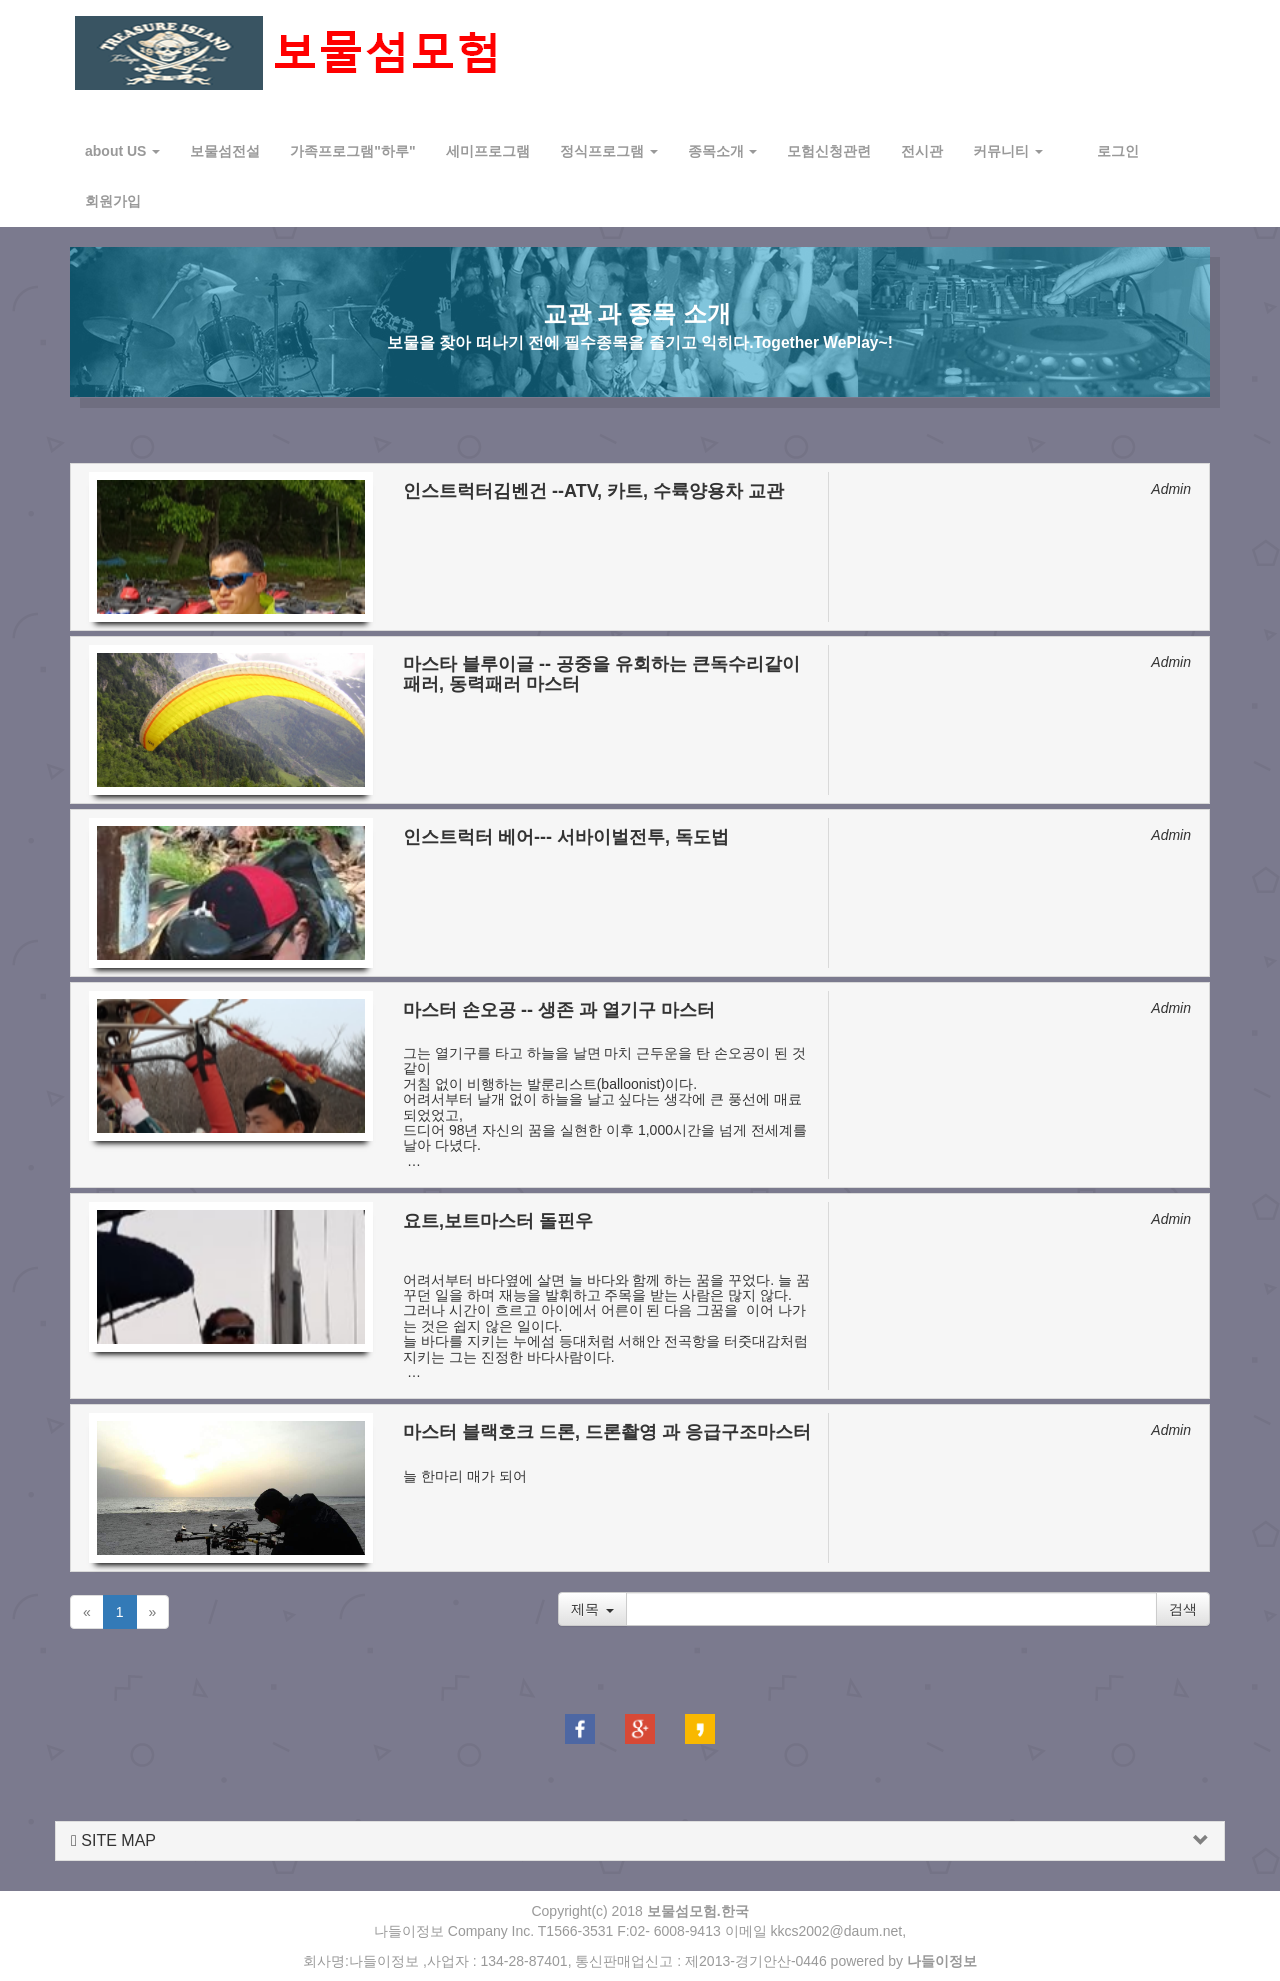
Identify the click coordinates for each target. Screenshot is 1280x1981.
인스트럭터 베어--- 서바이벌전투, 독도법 (566, 837)
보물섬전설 (225, 151)
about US (122, 151)
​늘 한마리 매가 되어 (470, 1467)
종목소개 (723, 151)
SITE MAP (113, 1840)
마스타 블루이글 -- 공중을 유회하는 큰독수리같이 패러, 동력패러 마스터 (601, 674)
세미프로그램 (488, 151)
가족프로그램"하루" (352, 151)
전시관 (922, 151)
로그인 (1118, 151)
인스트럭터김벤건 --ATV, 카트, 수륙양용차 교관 (593, 491)
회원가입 (113, 201)
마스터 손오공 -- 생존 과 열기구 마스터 (559, 1010)
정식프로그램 (609, 151)
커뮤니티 (1008, 151)
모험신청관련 (829, 151)
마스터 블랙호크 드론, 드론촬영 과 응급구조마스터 (607, 1432)
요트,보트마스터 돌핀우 (498, 1221)
